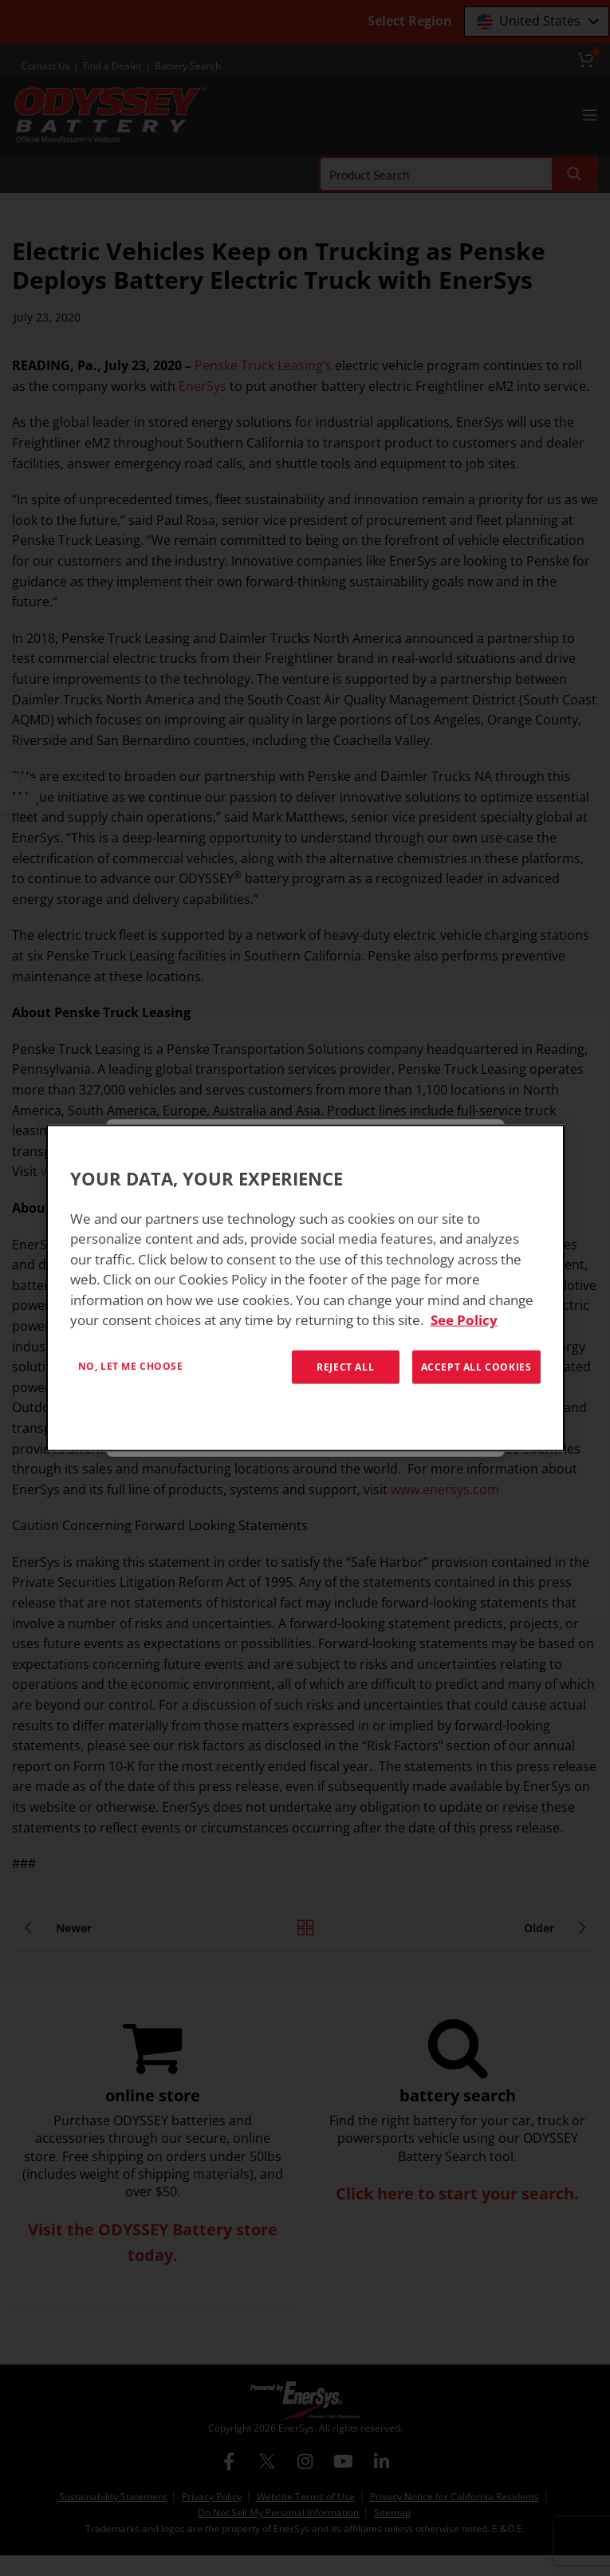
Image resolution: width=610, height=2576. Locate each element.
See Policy (464, 1320)
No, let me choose (130, 1365)
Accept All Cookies (476, 1366)
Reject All (345, 1366)
